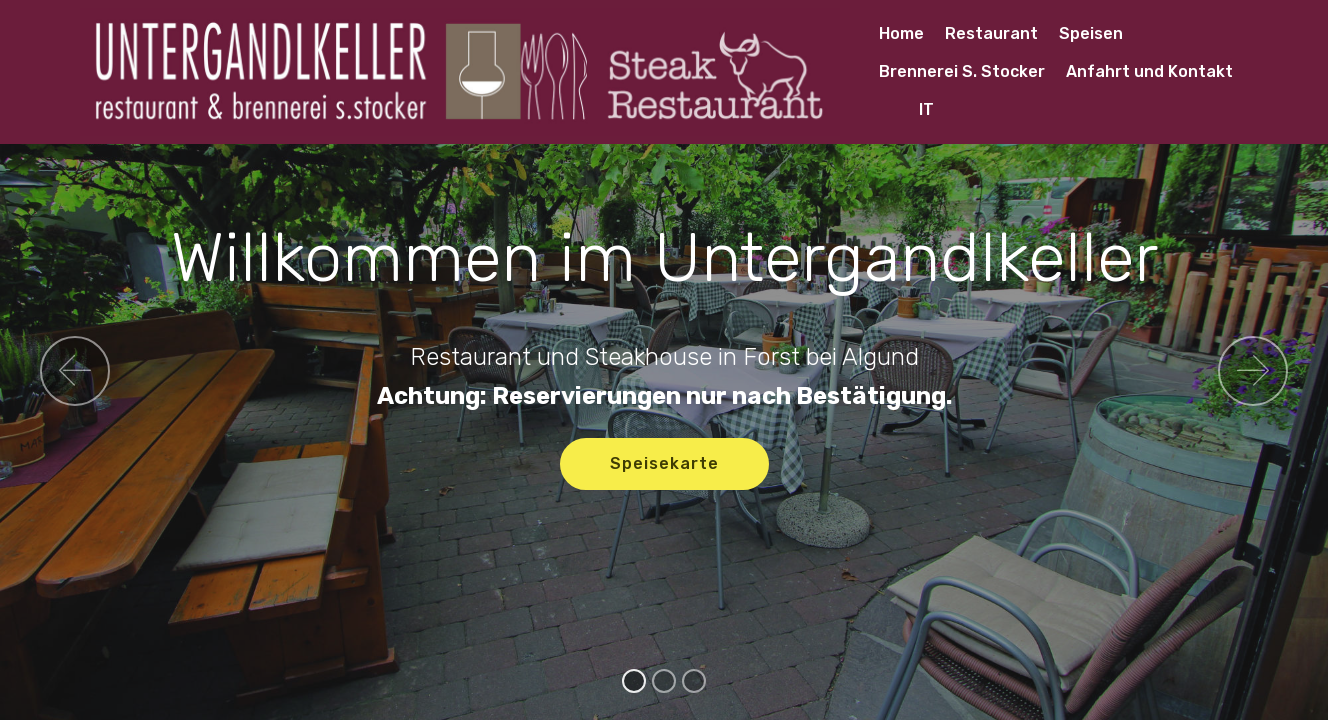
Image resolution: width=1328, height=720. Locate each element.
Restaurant (991, 33)
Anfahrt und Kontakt (1149, 71)
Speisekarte (664, 463)
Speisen (1091, 33)
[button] (75, 371)
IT (906, 109)
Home (901, 33)
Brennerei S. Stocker (962, 71)
